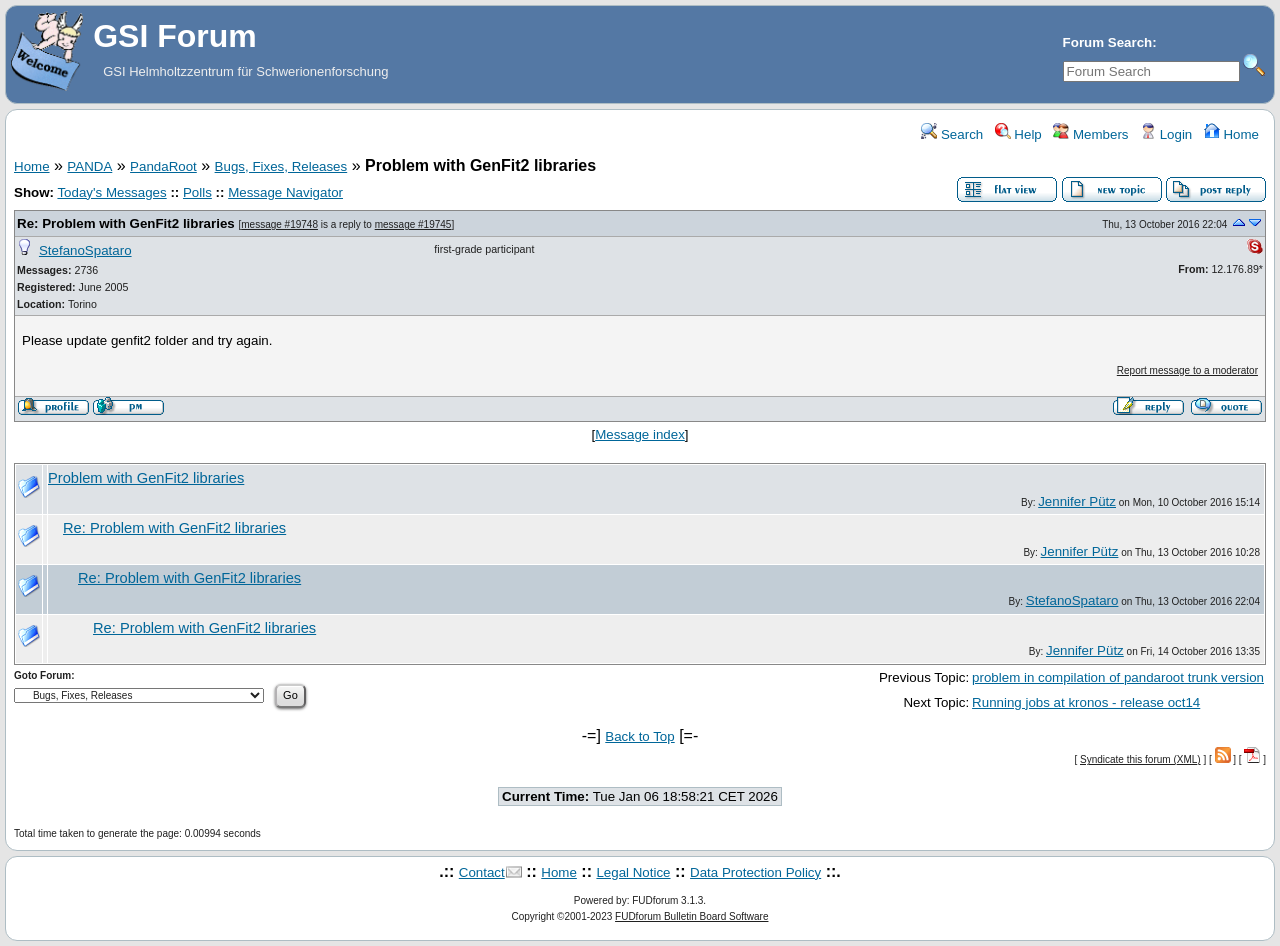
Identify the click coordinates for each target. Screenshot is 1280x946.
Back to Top (639, 736)
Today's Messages (111, 192)
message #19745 (413, 224)
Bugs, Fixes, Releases (281, 166)
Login (1166, 134)
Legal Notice (633, 872)
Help (1018, 134)
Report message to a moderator (1187, 370)
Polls (197, 192)
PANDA (89, 166)
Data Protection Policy (755, 872)
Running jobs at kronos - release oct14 (1086, 702)
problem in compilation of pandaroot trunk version (1118, 677)
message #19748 (279, 224)
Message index (640, 434)
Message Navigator (285, 192)
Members (1090, 134)
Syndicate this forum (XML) (1140, 759)
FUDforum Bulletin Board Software (691, 916)
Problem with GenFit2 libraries (146, 478)
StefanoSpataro (85, 250)
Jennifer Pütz (1077, 501)
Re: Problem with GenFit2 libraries (126, 223)
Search (952, 134)
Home (1231, 134)
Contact (482, 872)
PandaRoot (163, 166)
